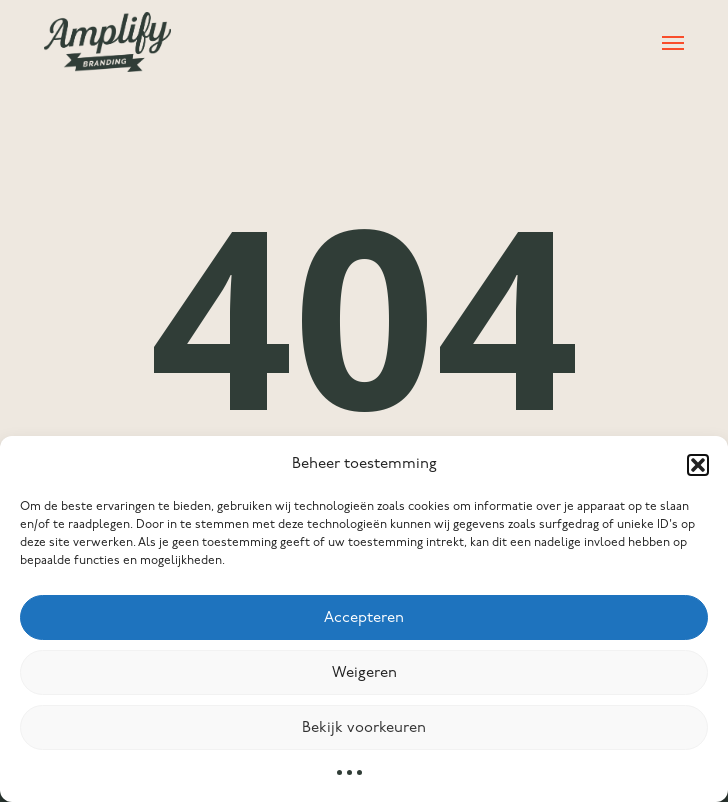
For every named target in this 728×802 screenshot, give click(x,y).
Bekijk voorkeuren (364, 728)
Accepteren (364, 618)
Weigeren (364, 673)
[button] (698, 465)
